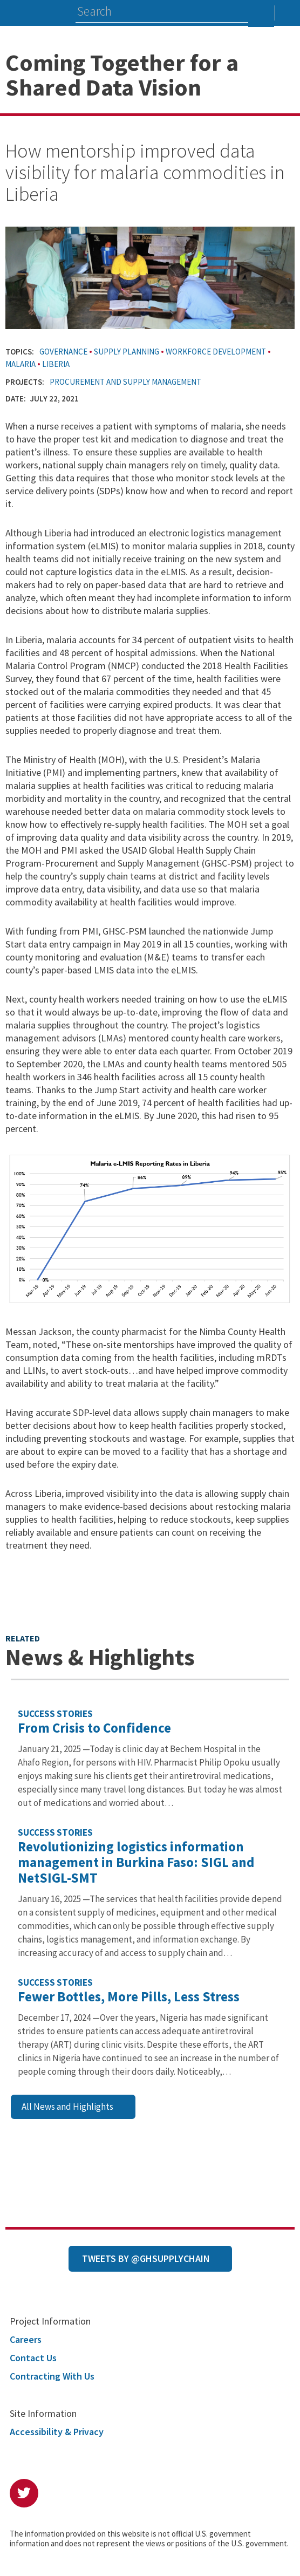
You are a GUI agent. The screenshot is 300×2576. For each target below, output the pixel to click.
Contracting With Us (52, 2376)
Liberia (56, 364)
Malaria (20, 364)
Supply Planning (126, 351)
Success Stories (55, 1714)
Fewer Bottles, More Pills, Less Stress (129, 1996)
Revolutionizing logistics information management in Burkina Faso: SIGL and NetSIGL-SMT (136, 1862)
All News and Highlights (67, 2106)
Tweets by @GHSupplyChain (146, 2258)
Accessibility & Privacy (57, 2431)
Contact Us (33, 2358)
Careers (26, 2339)
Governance (63, 351)
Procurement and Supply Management (125, 382)
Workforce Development (216, 351)
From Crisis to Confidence (94, 1727)
